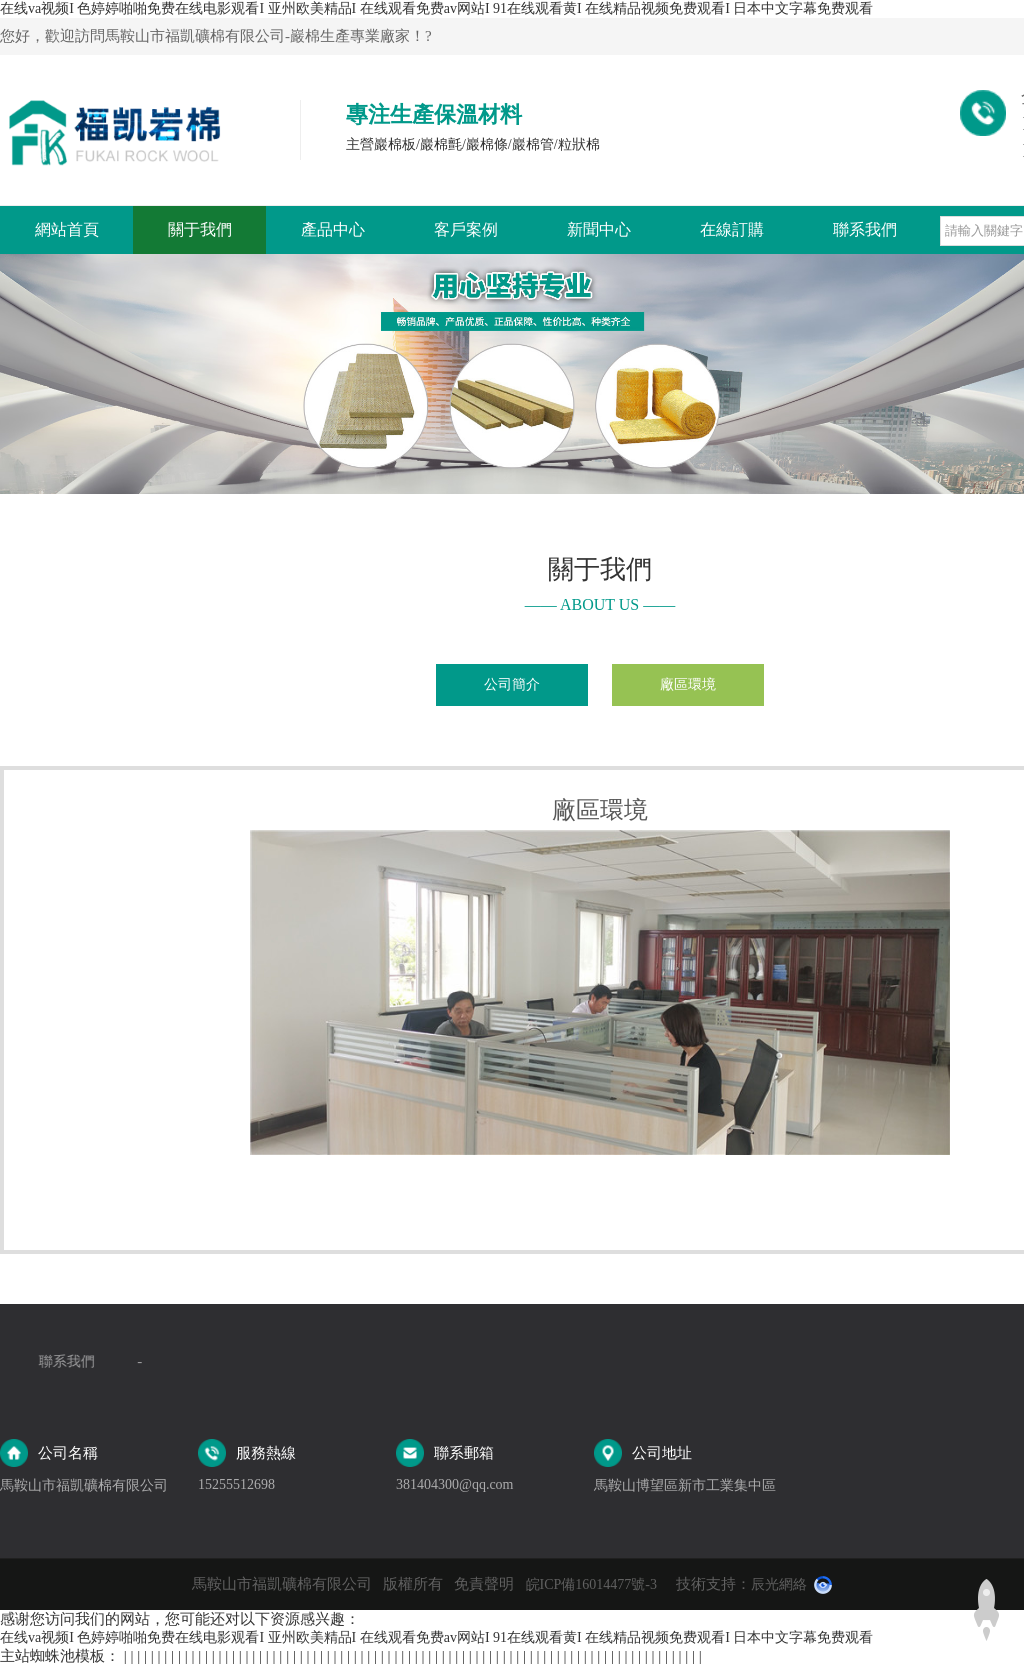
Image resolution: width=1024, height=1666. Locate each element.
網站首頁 (67, 229)
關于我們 (200, 229)
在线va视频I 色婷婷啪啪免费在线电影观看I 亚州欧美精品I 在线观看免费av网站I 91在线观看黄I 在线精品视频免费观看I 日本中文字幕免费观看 (436, 8)
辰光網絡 (779, 1584)
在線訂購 (732, 229)
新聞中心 (599, 229)
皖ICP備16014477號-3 (591, 1584)
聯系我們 (865, 229)
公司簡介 (512, 684)
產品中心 (333, 229)
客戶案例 (466, 229)
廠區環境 (688, 684)
